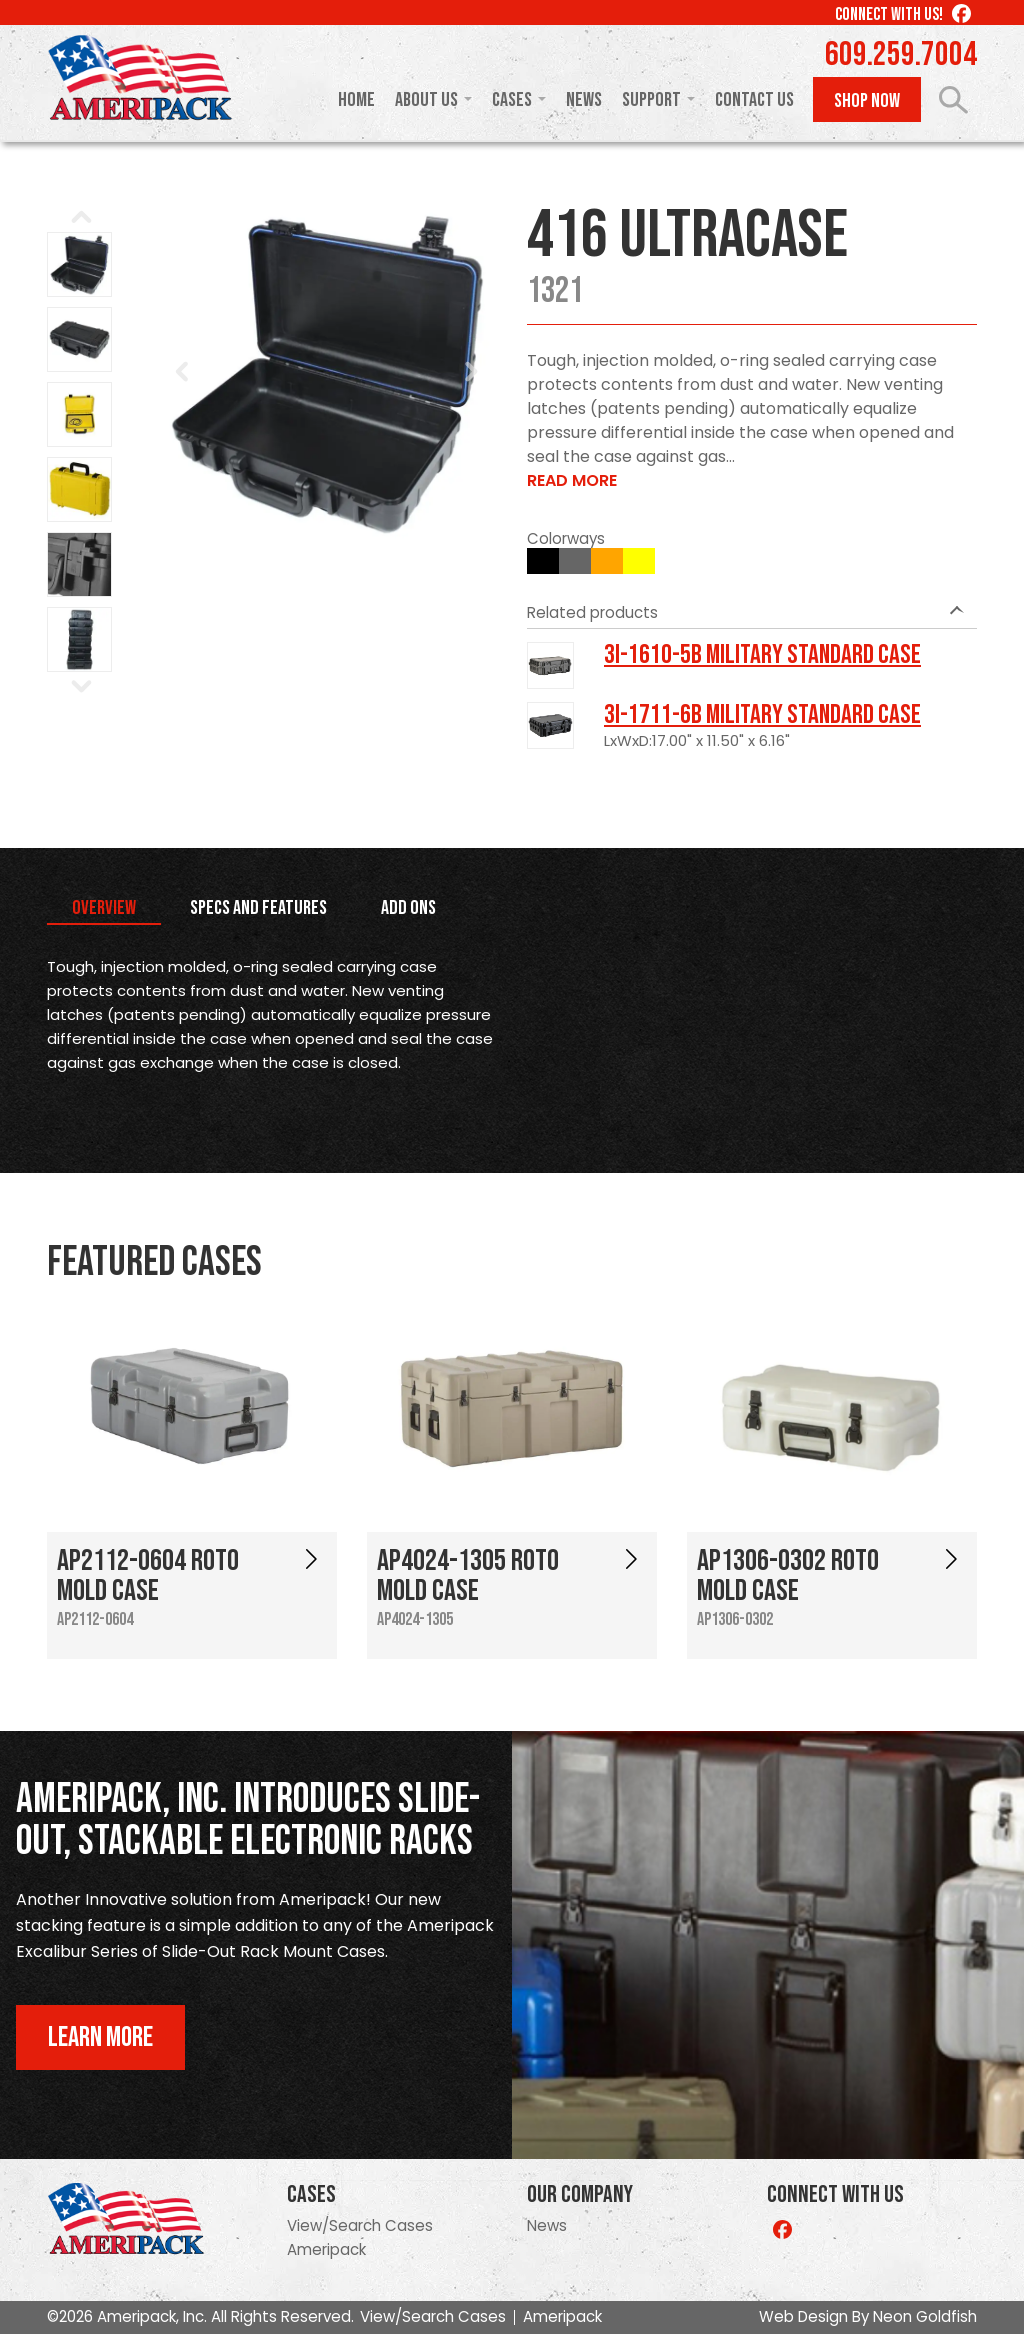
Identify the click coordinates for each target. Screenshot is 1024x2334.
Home (356, 100)
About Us (426, 100)
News (584, 100)
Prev (183, 372)
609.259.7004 (901, 55)
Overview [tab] (104, 908)
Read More (572, 480)
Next (471, 372)
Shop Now (867, 101)
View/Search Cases (360, 2225)
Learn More (100, 2037)
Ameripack (326, 2249)
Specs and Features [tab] (258, 908)
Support (651, 100)
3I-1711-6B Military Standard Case (762, 715)
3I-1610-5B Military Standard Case (762, 655)
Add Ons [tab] (408, 908)
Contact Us (754, 100)
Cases (512, 100)
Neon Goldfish (925, 2316)
